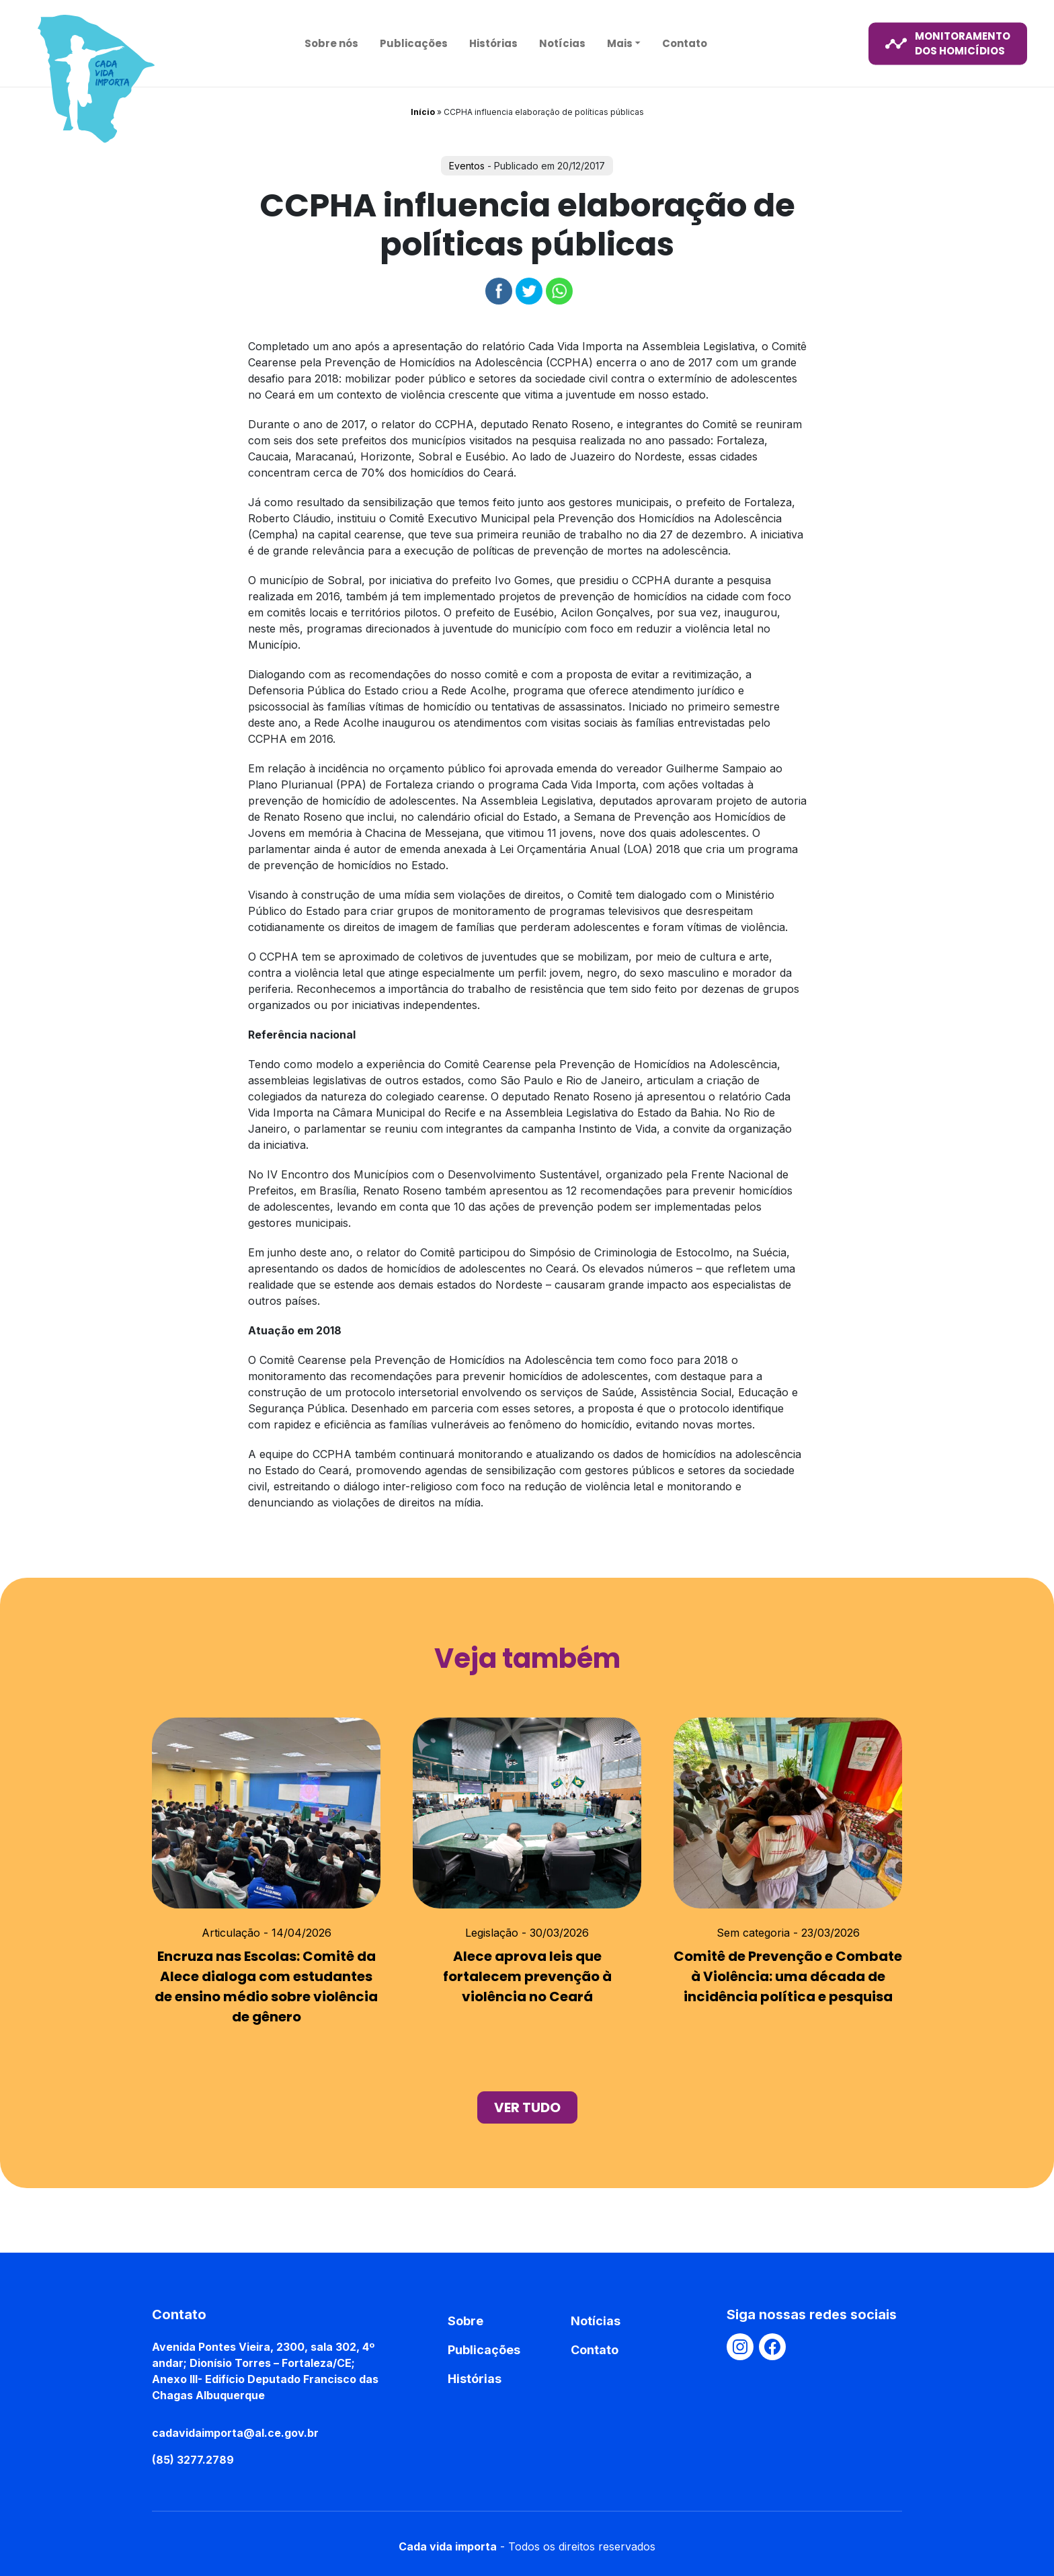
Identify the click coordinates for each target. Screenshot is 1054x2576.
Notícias (562, 43)
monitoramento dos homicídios (947, 43)
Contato (684, 43)
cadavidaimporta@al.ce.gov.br (235, 2433)
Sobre (465, 2321)
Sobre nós (331, 43)
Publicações (414, 43)
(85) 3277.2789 (193, 2459)
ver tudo (527, 2107)
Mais (620, 43)
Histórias (493, 43)
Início (423, 112)
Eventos (467, 165)
